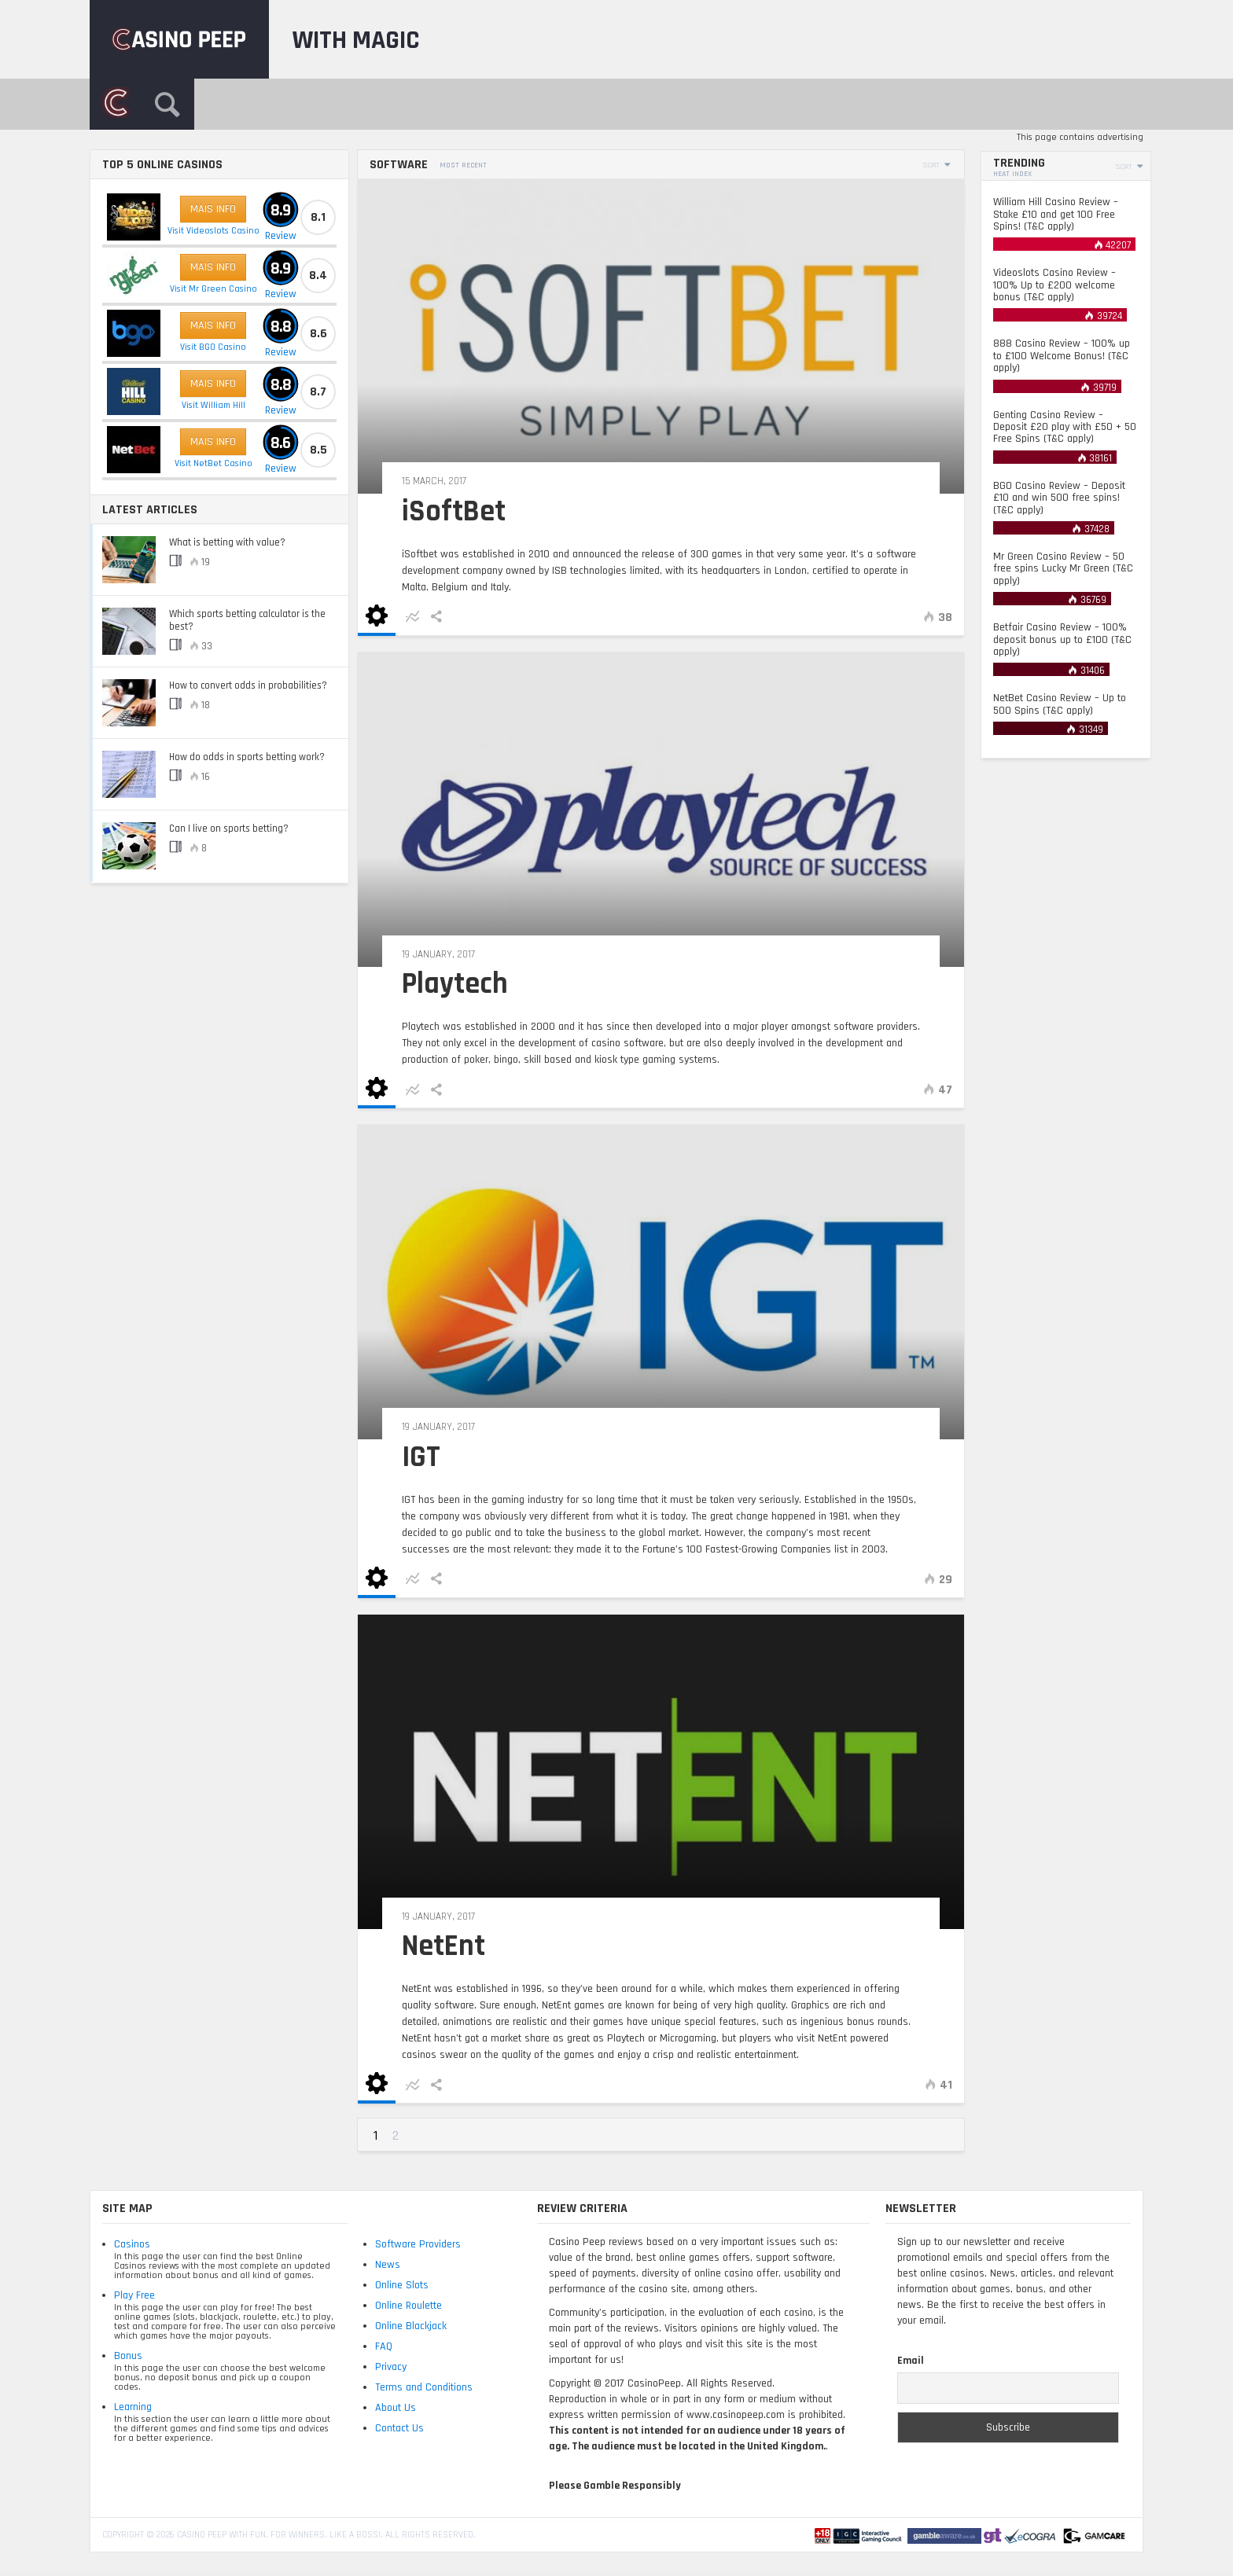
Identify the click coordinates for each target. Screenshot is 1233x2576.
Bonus (128, 2356)
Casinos (132, 2244)
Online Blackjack (411, 2326)
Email (910, 2361)
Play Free (134, 2295)
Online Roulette (408, 2306)
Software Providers (418, 2244)
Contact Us (399, 2428)
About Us (395, 2408)
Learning (133, 2407)
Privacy (391, 2367)
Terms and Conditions (424, 2387)
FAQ (383, 2346)
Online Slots (402, 2285)
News (387, 2265)
